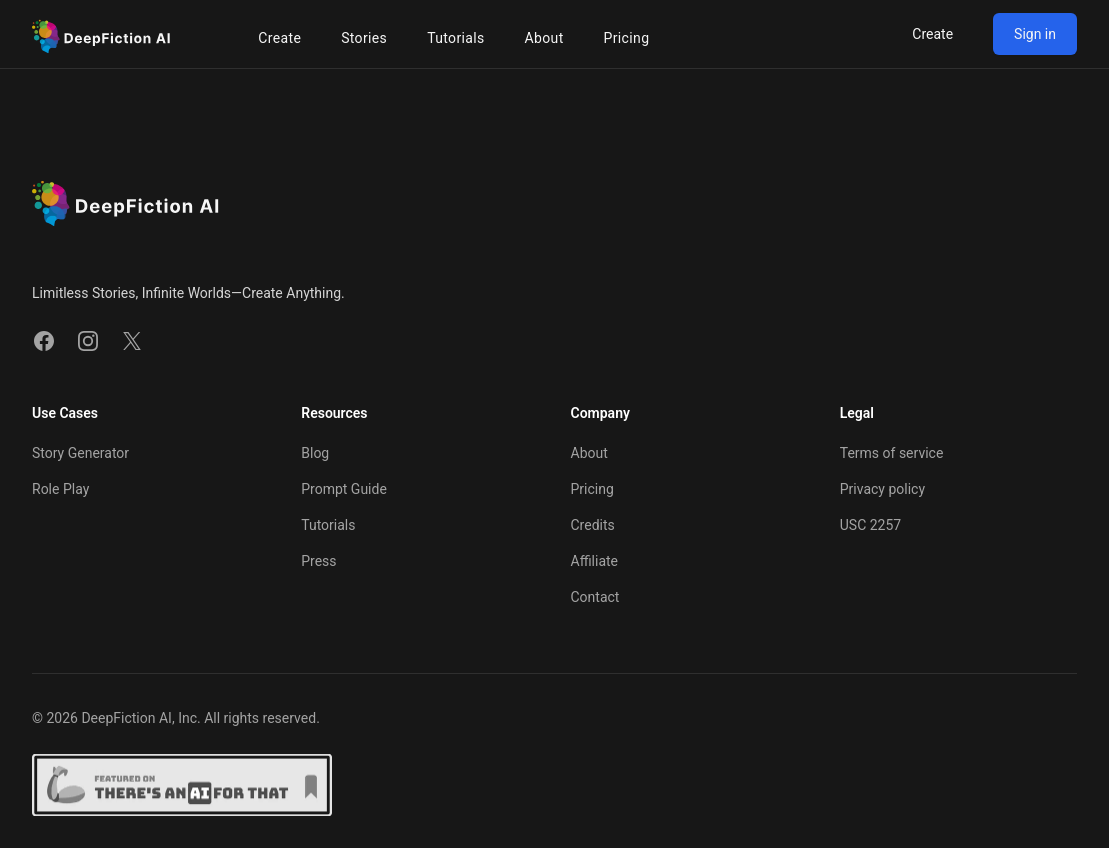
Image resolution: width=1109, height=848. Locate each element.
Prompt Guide (344, 489)
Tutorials (328, 525)
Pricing (592, 489)
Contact (595, 597)
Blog (315, 453)
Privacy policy (882, 489)
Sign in (1035, 34)
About (589, 453)
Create (932, 34)
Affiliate (595, 561)
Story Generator (80, 453)
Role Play (60, 489)
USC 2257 (870, 525)
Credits (593, 525)
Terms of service (892, 453)
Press (318, 561)
